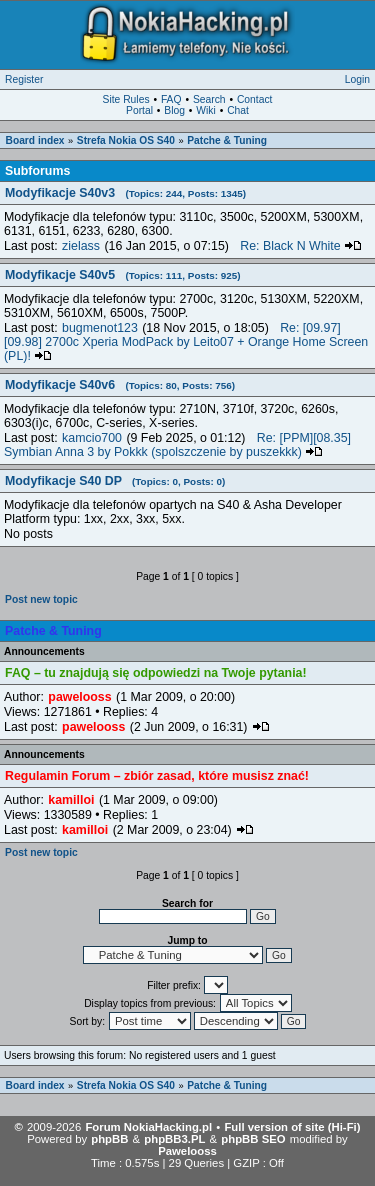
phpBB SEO (253, 1139)
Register (24, 79)
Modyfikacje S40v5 (123, 275)
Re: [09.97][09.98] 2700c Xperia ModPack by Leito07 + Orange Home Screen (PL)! (186, 342)
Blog (174, 110)
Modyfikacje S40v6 (120, 385)
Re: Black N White (301, 246)
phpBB (109, 1139)
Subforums (37, 171)
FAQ (171, 99)
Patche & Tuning (227, 140)
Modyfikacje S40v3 (125, 193)
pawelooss (79, 697)
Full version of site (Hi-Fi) (292, 1127)
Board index (35, 140)
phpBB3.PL (174, 1139)
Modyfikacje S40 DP (115, 481)
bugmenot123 (100, 328)
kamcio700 (92, 438)
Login (357, 79)
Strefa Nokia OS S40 (126, 140)
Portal (139, 110)
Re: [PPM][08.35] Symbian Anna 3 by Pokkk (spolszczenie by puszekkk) (177, 445)
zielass (81, 246)
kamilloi (71, 800)
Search (209, 99)
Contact (255, 99)
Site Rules (126, 99)
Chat (238, 110)
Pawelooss (187, 1151)
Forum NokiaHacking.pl (148, 1127)
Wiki (205, 110)
